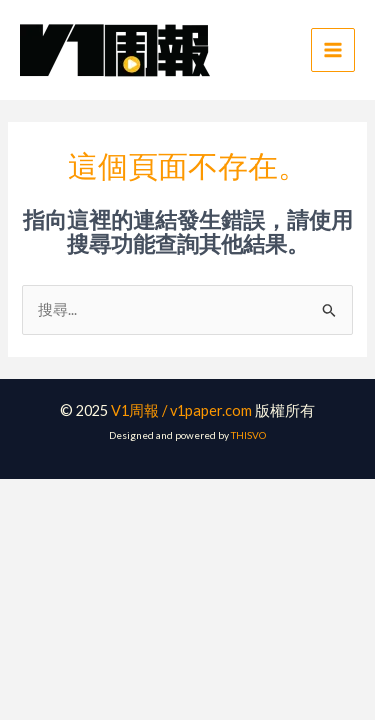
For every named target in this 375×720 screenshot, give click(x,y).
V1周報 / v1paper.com (181, 410)
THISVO (248, 435)
